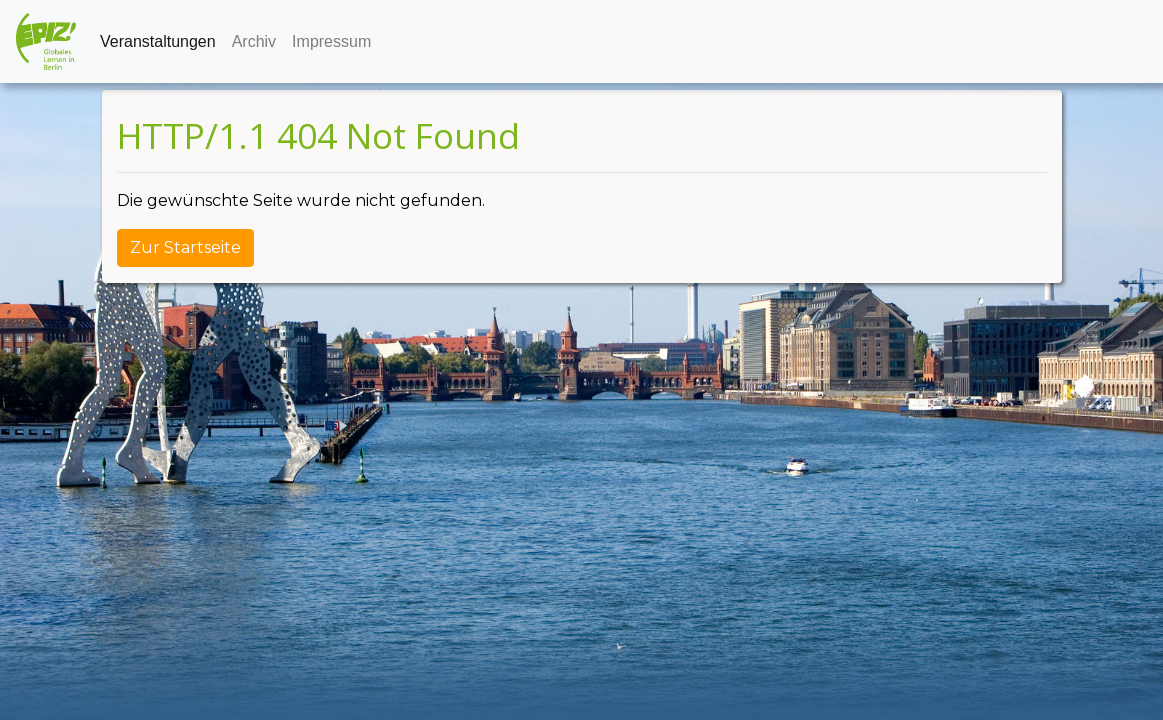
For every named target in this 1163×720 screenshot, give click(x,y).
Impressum (331, 41)
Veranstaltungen (158, 41)
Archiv (254, 41)
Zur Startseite (185, 247)
